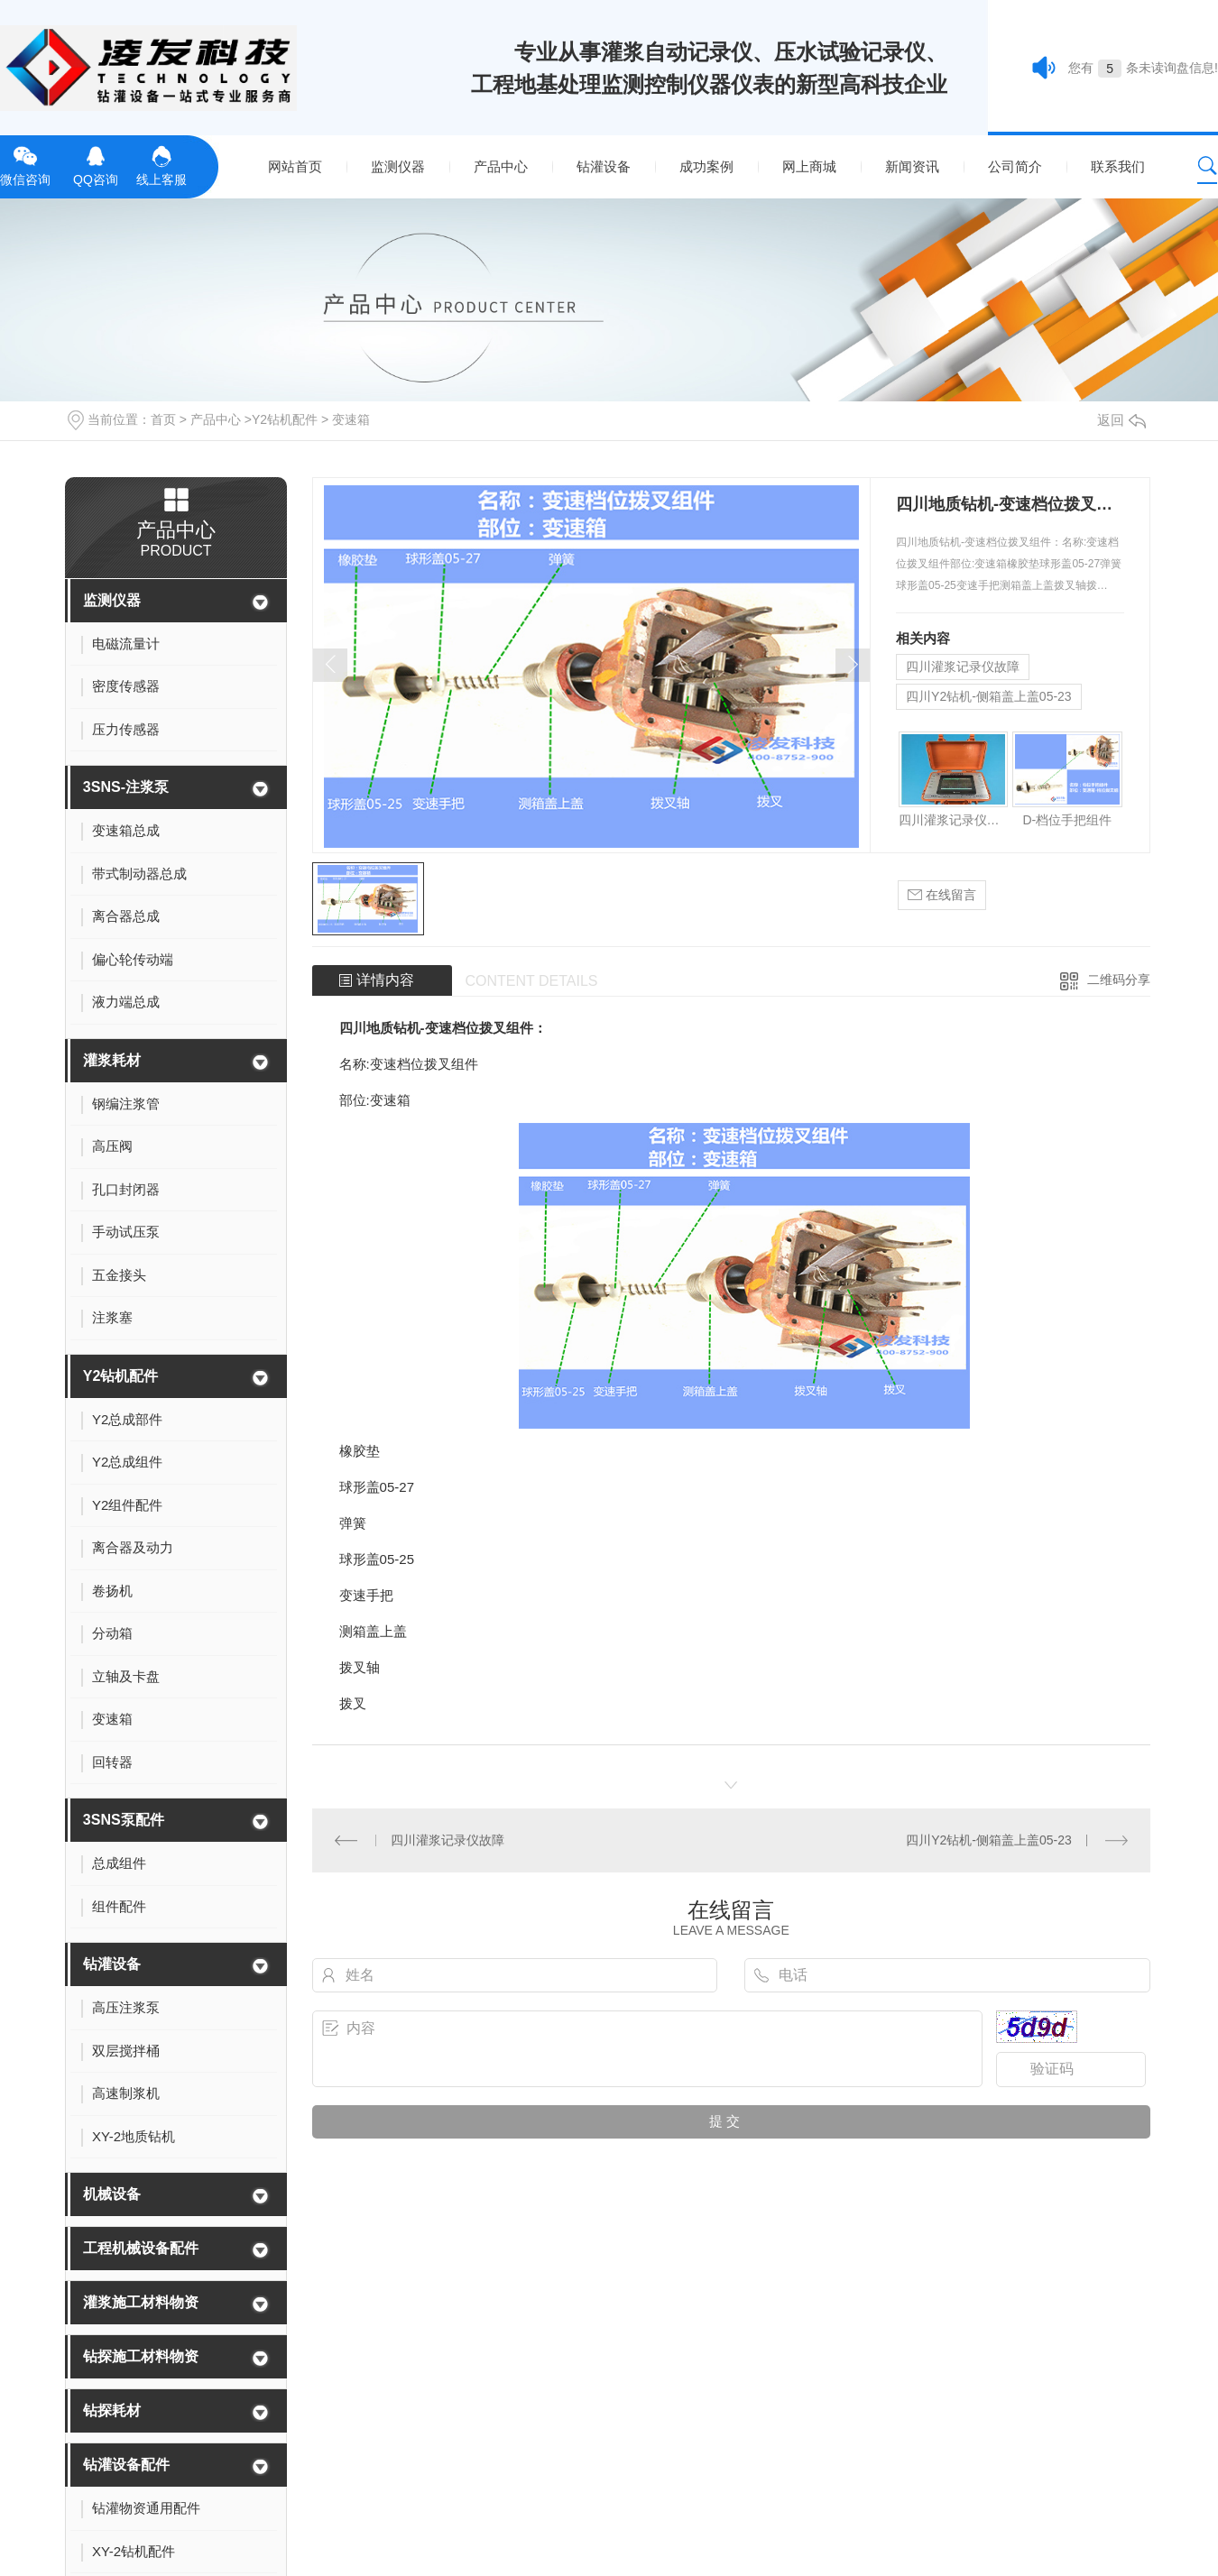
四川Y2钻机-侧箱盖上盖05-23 (989, 696)
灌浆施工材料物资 (140, 2302)
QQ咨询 (95, 164)
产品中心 (501, 166)
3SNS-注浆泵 (126, 787)
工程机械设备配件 (140, 2248)
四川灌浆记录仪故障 (963, 666)
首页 (163, 419)
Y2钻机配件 (285, 419)
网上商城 (809, 166)
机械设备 (112, 2194)
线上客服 (161, 164)
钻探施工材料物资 (140, 2356)
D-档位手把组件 (1067, 820)
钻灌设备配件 (126, 2464)
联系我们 (1118, 166)
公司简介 (1015, 166)
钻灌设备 (604, 166)
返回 (1121, 420)
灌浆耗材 (112, 1060)
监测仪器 (398, 166)
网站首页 (295, 166)
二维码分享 (1118, 979)
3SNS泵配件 (123, 1819)
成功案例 (706, 166)
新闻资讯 (912, 166)
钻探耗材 (112, 2410)
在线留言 (942, 895)
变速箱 (351, 419)
